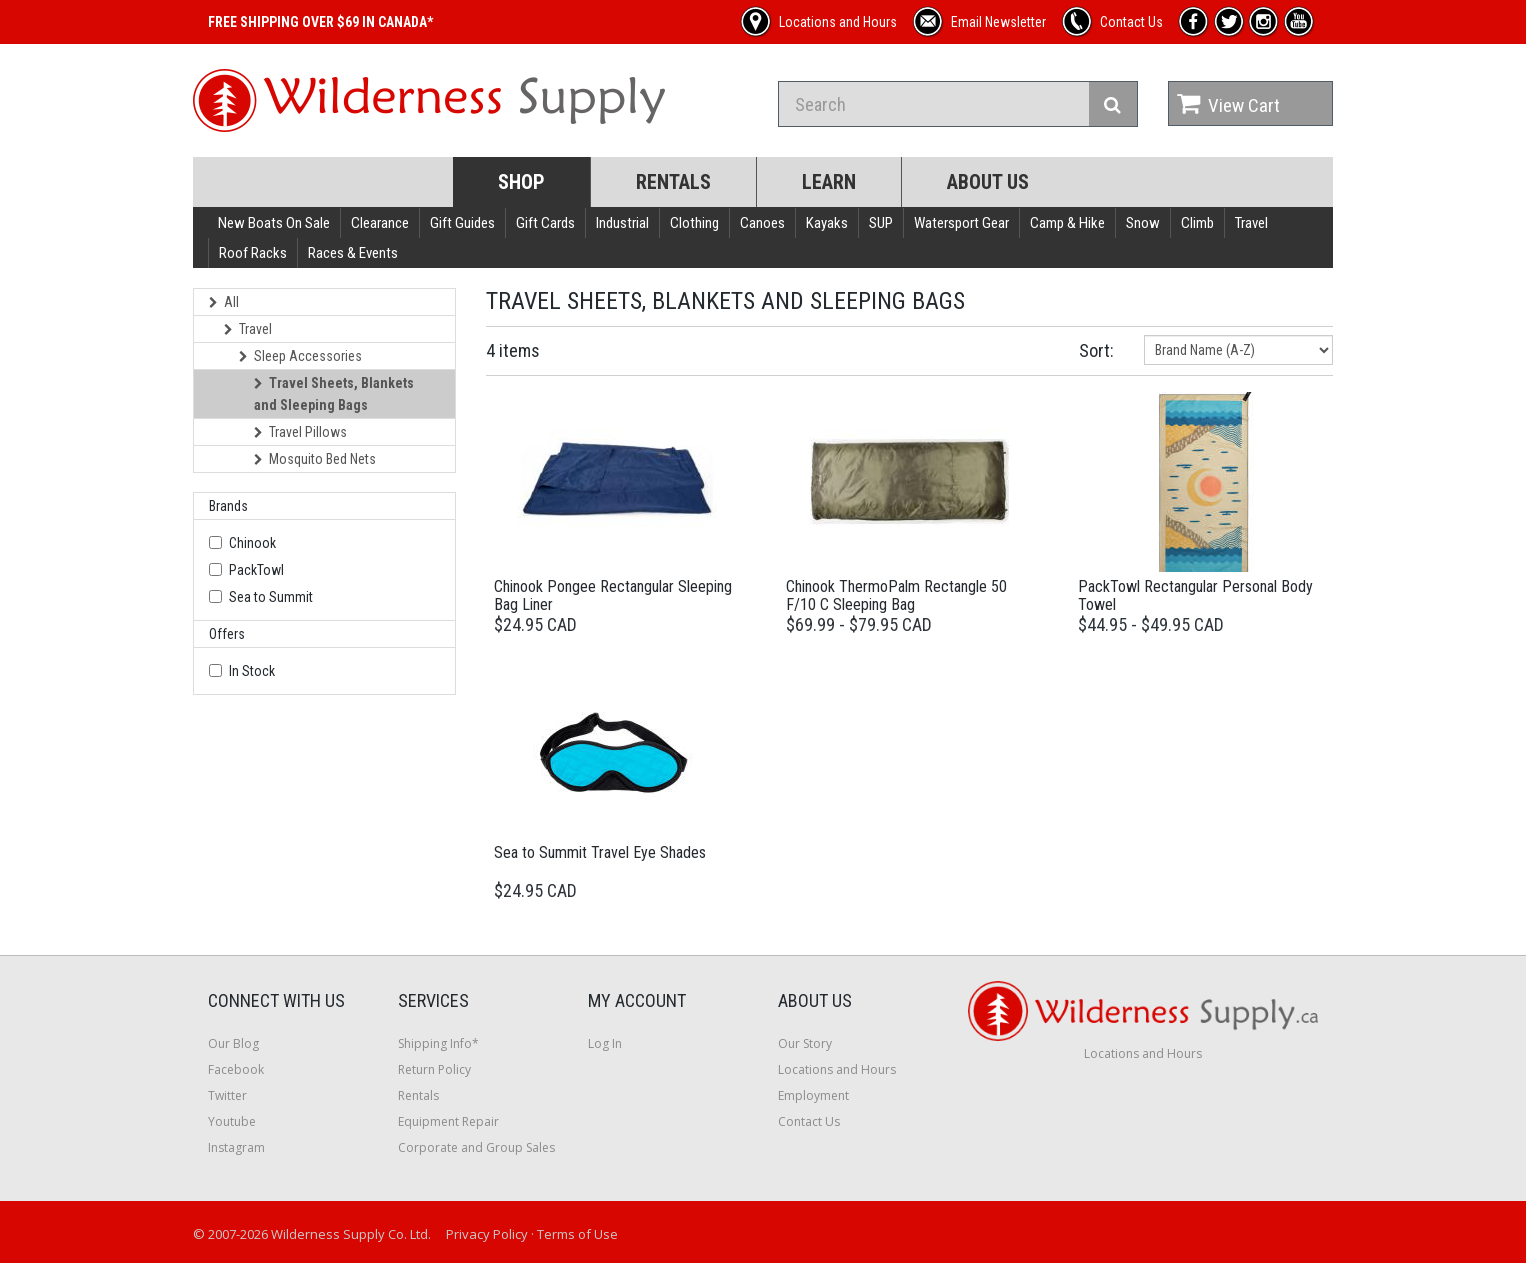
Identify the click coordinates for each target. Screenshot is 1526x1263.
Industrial (622, 223)
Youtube (232, 1121)
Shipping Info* (438, 1043)
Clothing (694, 223)
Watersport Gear (961, 223)
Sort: (1096, 350)
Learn (829, 182)
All (224, 302)
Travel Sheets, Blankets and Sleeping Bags (334, 394)
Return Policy (434, 1069)
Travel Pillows (300, 432)
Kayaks (827, 223)
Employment (813, 1095)
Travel (1251, 223)
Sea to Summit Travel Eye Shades (600, 852)
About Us (988, 182)
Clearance (380, 223)
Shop (521, 182)
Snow (1143, 223)
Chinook (252, 543)
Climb (1197, 223)
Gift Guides (462, 223)
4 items (513, 350)
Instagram (236, 1147)
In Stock (252, 671)
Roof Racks (253, 253)
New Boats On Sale (274, 223)
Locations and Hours (837, 1069)
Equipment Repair (448, 1121)
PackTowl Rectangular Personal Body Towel (1195, 595)
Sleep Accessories (300, 356)
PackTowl (256, 570)
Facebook (236, 1069)
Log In (605, 1043)
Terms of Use (577, 1234)
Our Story (805, 1043)
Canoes (762, 223)
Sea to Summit (271, 597)
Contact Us (809, 1121)
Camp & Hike (1067, 223)
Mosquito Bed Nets (315, 459)
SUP (881, 223)
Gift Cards (545, 223)
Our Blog (233, 1043)
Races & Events (353, 253)
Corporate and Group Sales (476, 1147)
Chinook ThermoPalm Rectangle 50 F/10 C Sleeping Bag (896, 595)
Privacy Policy (487, 1234)
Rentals (673, 182)
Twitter (227, 1095)
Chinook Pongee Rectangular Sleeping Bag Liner (613, 595)
